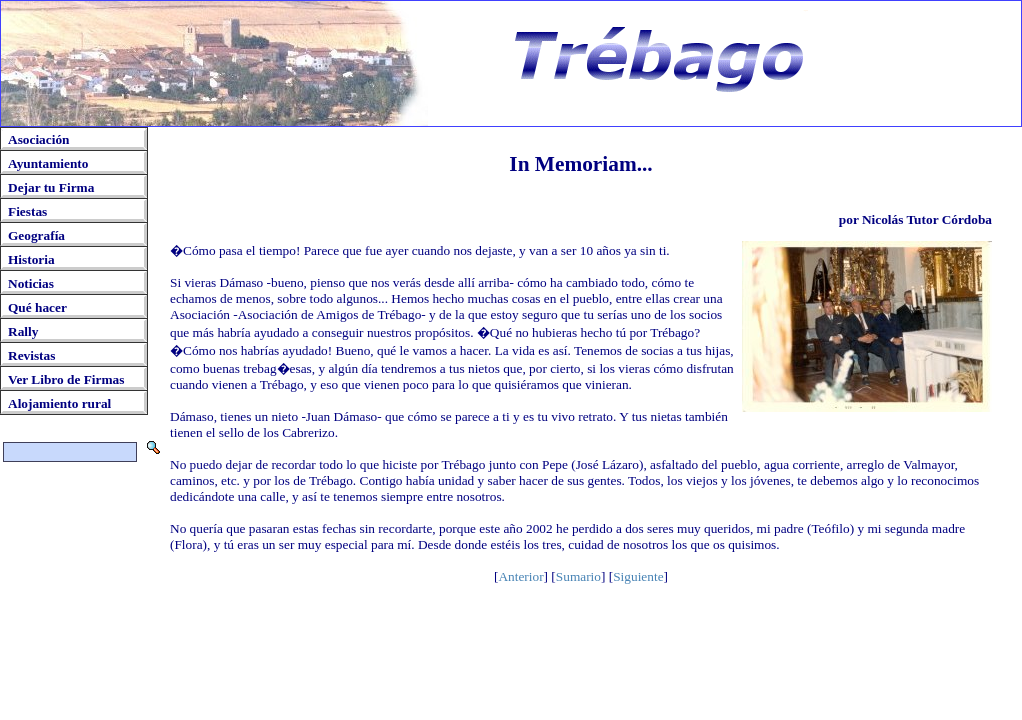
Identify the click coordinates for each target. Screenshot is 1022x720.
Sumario (578, 576)
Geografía (36, 235)
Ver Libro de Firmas (66, 379)
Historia (31, 259)
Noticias (31, 283)
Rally (23, 331)
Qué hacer (37, 307)
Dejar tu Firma (51, 187)
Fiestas (27, 211)
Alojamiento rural (59, 403)
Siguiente (638, 576)
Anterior (520, 576)
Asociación (38, 139)
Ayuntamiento (48, 163)
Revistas (31, 355)
